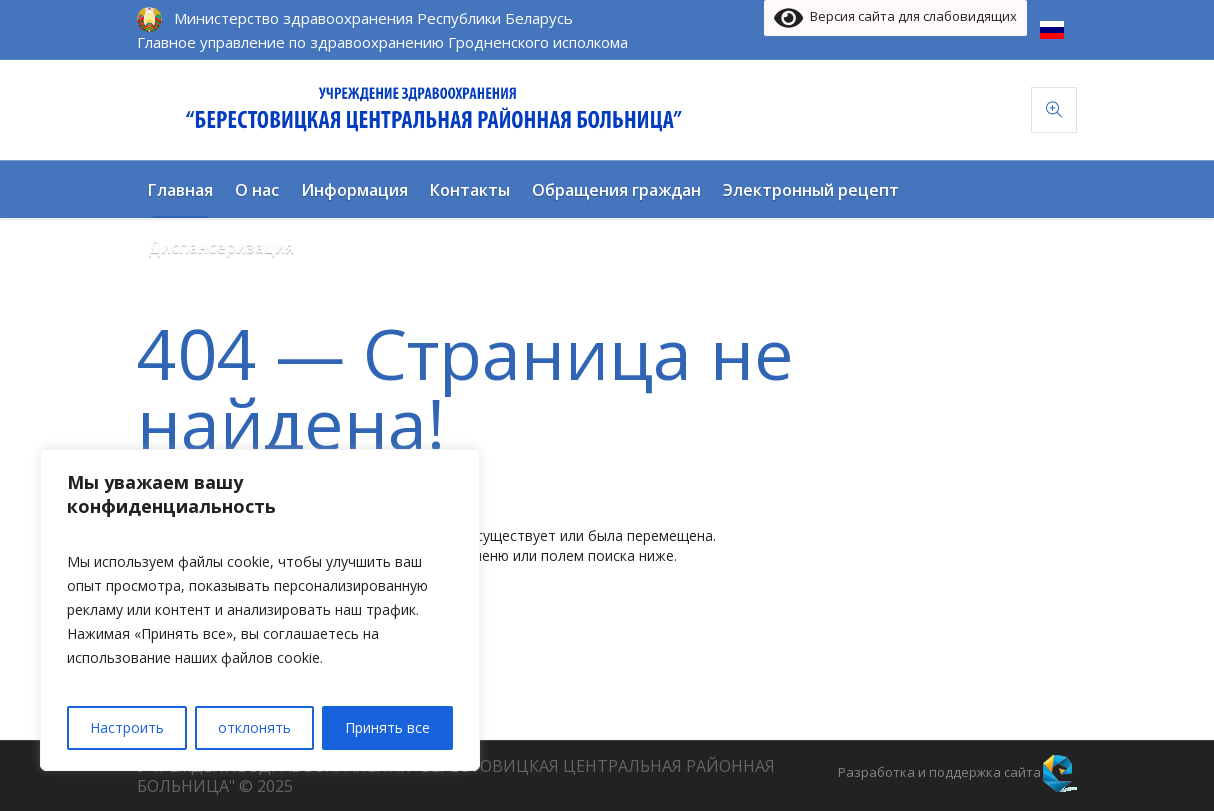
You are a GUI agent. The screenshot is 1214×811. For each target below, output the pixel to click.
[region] (260, 610)
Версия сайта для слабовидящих (895, 18)
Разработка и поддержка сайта (939, 772)
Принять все (387, 727)
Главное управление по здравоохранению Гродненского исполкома (382, 42)
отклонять (254, 727)
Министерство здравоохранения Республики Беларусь (373, 18)
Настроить (127, 727)
